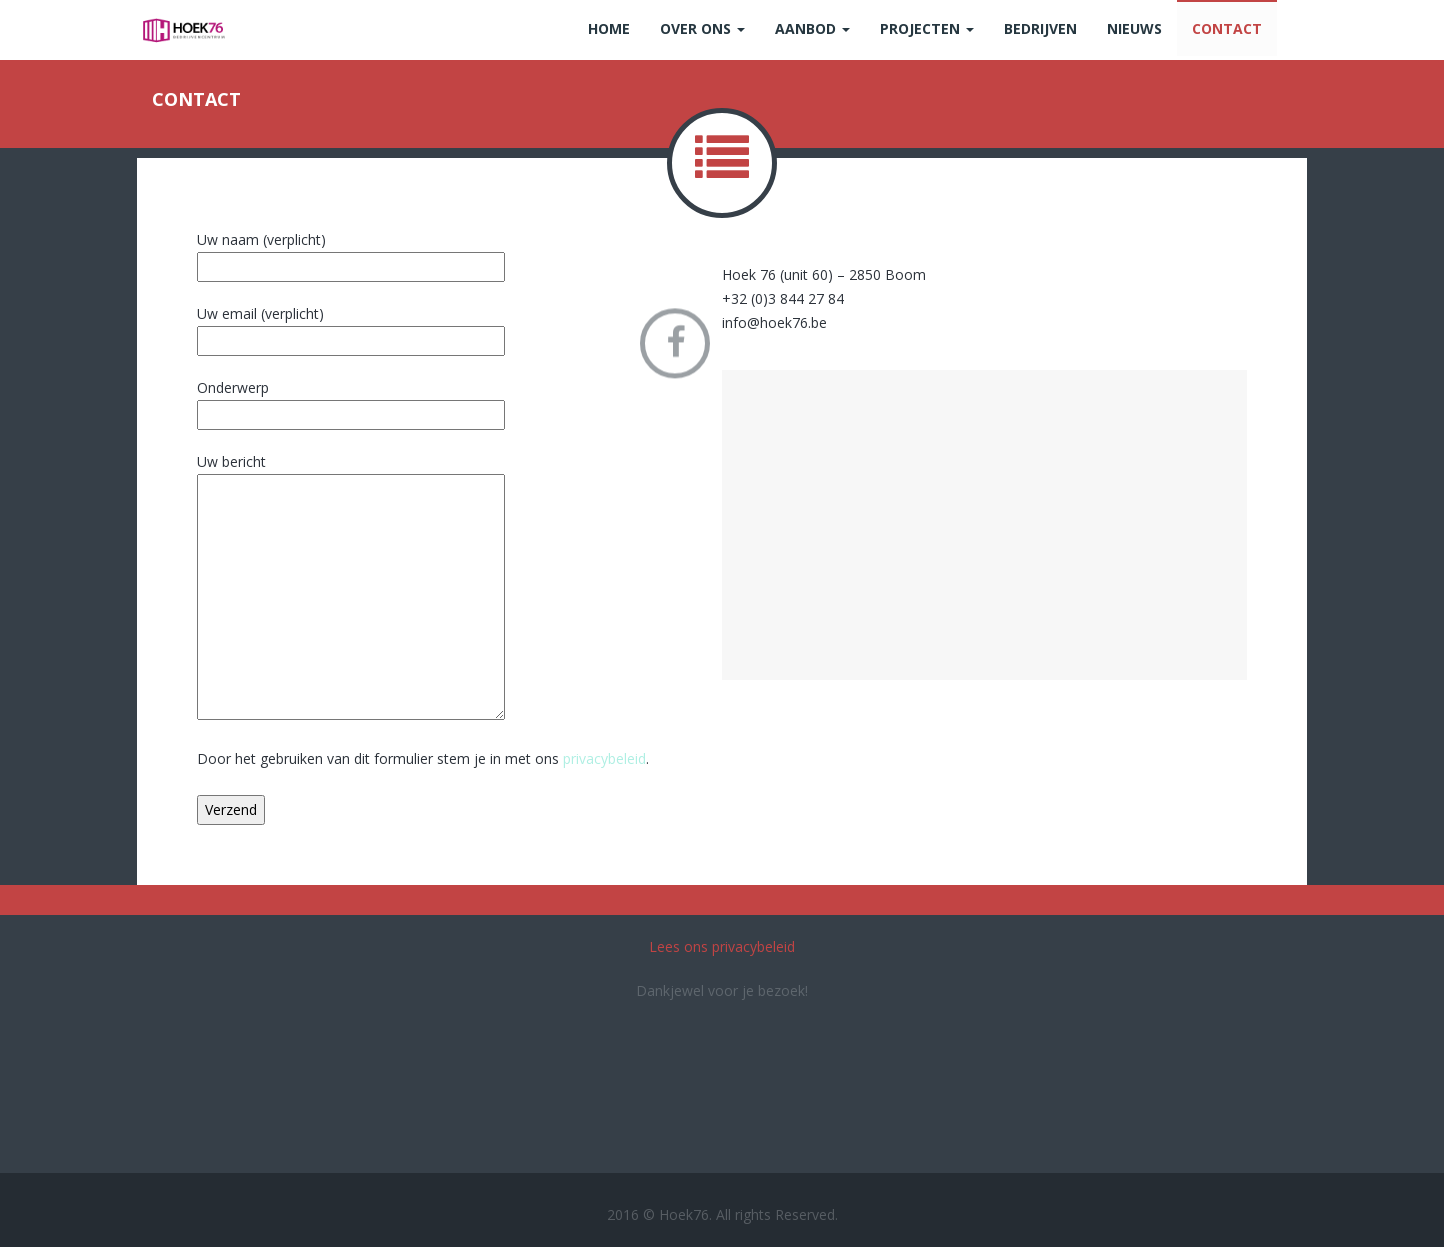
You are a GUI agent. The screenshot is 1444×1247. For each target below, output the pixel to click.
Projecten (927, 28)
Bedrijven (1040, 28)
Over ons (702, 28)
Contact (1227, 28)
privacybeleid (604, 758)
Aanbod (812, 28)
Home (609, 28)
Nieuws (1134, 28)
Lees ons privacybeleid (722, 946)
